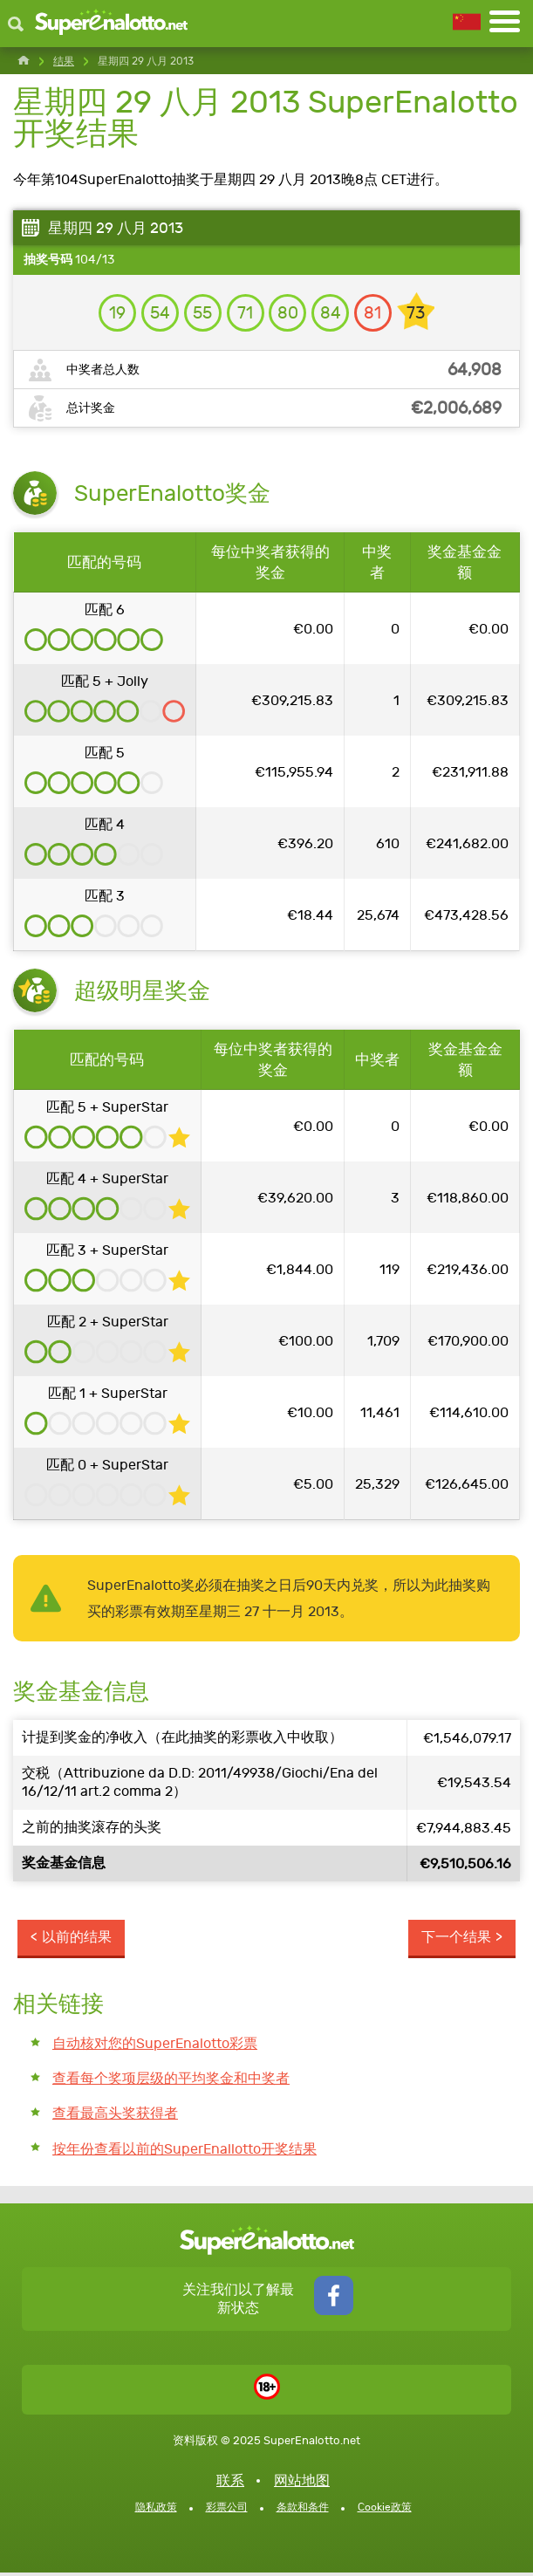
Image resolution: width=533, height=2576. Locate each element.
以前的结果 (77, 1939)
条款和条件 (303, 2511)
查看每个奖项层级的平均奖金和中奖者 (171, 2081)
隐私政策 (156, 2511)
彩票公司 (227, 2511)
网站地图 (302, 2485)
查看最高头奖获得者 (115, 2116)
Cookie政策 (385, 2511)
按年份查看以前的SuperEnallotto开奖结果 (184, 2152)
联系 (230, 2485)
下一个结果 (456, 1939)
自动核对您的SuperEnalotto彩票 (154, 2046)
